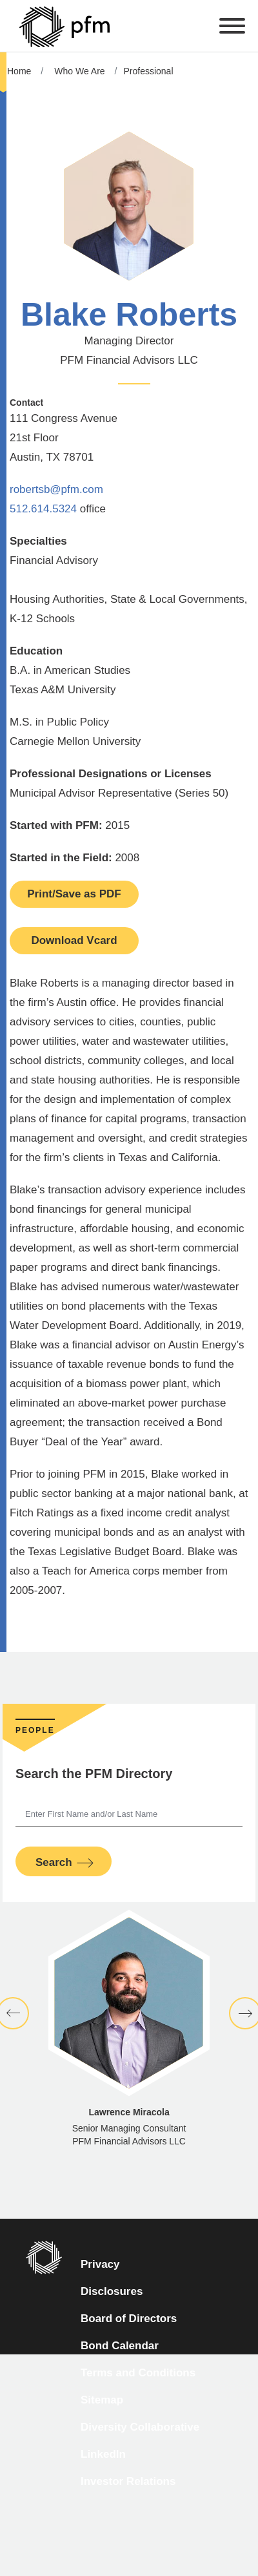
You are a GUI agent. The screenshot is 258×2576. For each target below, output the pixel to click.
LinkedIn (103, 2454)
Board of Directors (129, 2318)
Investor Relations (128, 2481)
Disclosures (112, 2291)
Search (53, 1862)
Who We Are (79, 71)
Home (19, 71)
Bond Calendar (120, 2346)
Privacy (100, 2264)
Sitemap (102, 2400)
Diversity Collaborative (140, 2427)
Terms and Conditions (138, 2373)
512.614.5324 (43, 509)
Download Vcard (74, 940)
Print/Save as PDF (74, 894)
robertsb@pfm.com (56, 489)
